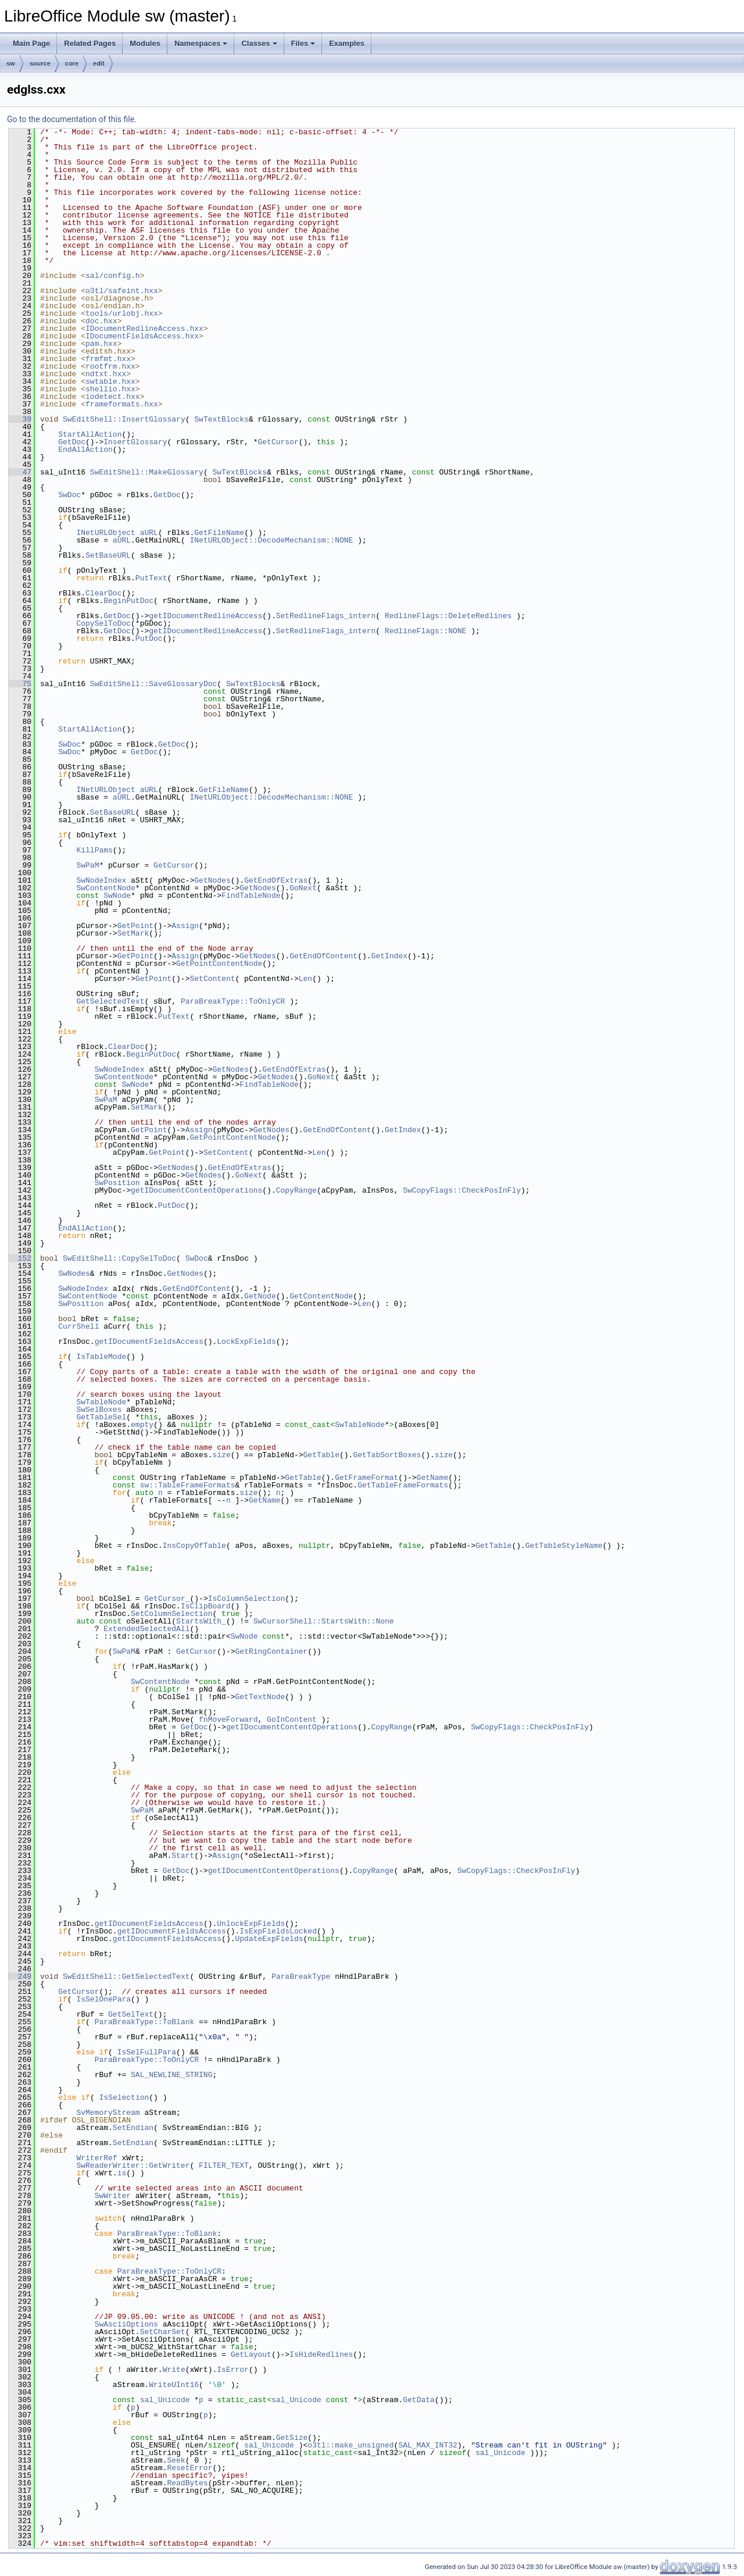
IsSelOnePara (103, 1999)
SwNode (117, 895)
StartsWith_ (201, 1621)
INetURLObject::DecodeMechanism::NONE (271, 540)
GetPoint (135, 925)
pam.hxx (101, 343)
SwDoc (69, 495)
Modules (145, 43)
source (40, 63)
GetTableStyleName (564, 1545)
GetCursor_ (166, 1598)
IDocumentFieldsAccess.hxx (142, 336)
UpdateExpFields (269, 1938)
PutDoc (149, 638)
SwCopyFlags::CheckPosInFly (462, 1190)
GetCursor (277, 442)
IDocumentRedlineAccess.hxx (144, 328)
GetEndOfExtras (275, 880)
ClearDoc (103, 593)
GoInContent (292, 1719)
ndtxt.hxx (105, 374)
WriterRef (96, 2158)
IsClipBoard (206, 1606)
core (71, 63)
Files (303, 43)
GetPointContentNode (219, 963)
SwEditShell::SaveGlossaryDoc (153, 684)
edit (99, 63)
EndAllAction (85, 449)
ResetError (189, 2468)
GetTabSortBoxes (387, 1455)
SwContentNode (105, 888)
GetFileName (219, 532)
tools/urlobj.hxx (121, 313)
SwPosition (117, 1183)
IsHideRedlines (321, 2354)
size (221, 1455)
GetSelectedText (110, 1001)
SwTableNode (101, 1402)
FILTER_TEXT (224, 2165)
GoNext (303, 888)
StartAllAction (89, 434)
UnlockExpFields (251, 1923)
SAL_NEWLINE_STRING (171, 2075)
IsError (233, 2369)
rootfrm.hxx (110, 366)
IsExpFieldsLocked (278, 1931)
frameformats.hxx (121, 404)
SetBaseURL (108, 555)
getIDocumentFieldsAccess (149, 1341)
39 (20, 419)
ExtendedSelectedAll (146, 1629)
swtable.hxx (110, 381)
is (122, 2173)
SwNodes (74, 1273)
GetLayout (251, 2354)
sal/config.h (112, 275)
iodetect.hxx (112, 396)
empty (142, 1424)
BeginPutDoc (128, 600)
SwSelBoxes (98, 1409)
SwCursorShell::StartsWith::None (323, 1621)
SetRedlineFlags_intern (326, 616)
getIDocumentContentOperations (196, 1190)
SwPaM (87, 865)
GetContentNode (321, 1296)
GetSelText (130, 2014)
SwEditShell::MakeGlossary (146, 472)
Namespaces (201, 43)
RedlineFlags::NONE (425, 631)
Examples (346, 43)
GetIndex (389, 956)
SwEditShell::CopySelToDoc (119, 1258)
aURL (149, 532)
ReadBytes (187, 2483)
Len (305, 978)
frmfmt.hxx (108, 359)
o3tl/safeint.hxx (121, 291)
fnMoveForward (228, 1719)
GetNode (260, 1296)
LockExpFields (246, 1341)
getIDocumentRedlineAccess (205, 616)
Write (174, 2369)
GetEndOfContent (323, 956)
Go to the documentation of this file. (72, 119)
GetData (419, 2400)
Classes (259, 43)
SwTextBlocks (221, 419)
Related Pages (90, 43)
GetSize (292, 2437)
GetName (432, 1477)
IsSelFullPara (146, 2052)
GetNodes (212, 880)
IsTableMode (101, 1356)
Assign (185, 925)
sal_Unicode (165, 2400)
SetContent (212, 978)
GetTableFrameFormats (402, 1485)
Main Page (31, 43)
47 (20, 472)
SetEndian (133, 2127)
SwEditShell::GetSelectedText (126, 1976)
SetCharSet (162, 2332)
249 (20, 1976)
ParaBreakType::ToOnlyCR (233, 1001)
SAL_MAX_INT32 (427, 2445)
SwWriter (113, 2195)
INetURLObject (105, 532)
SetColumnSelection (171, 1613)
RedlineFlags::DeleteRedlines (448, 616)
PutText (151, 578)
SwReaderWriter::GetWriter (132, 2165)
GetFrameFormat (366, 1477)
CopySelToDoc (103, 623)
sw (10, 63)
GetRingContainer (271, 1651)
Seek (176, 2460)
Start (182, 1855)
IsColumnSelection (246, 1598)
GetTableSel (101, 1417)
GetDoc (71, 442)
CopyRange (296, 1190)
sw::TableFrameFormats (187, 1485)
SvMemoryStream (108, 2112)
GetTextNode (260, 1697)
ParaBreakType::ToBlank (145, 2022)
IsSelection (124, 2097)
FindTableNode (250, 895)
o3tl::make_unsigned (350, 2445)
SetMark (133, 933)
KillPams (94, 850)
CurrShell (78, 1326)
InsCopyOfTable (194, 1545)
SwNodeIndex (101, 880)
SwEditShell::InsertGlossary (124, 419)
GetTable (321, 1455)
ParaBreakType (300, 1976)
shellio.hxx (110, 389)
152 (20, 1258)
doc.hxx (101, 321)
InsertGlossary (135, 442)
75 (20, 684)
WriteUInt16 (174, 2384)
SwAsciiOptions (126, 2324)
